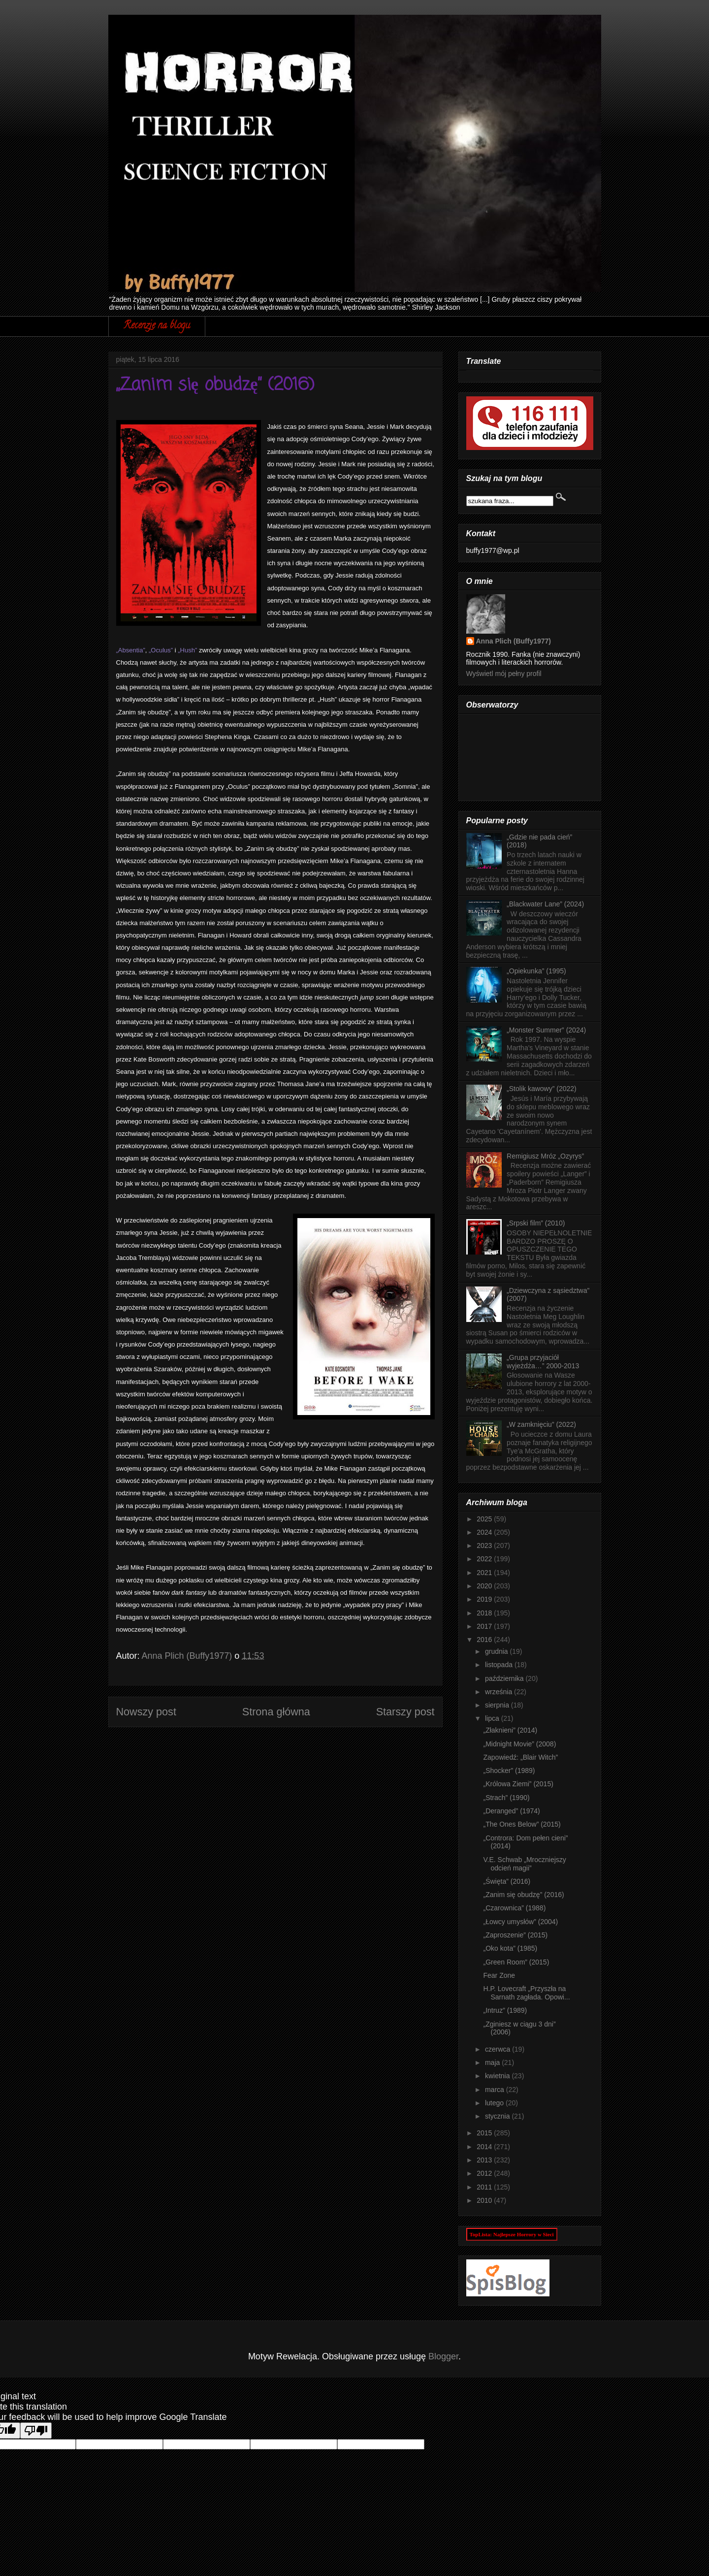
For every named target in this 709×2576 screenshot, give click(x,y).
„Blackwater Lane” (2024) (545, 904)
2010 (485, 2200)
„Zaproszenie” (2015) (515, 1935)
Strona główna (276, 1712)
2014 (485, 2147)
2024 (485, 1532)
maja (493, 2062)
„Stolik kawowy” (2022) (542, 1089)
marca (495, 2089)
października (505, 1678)
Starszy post (405, 1712)
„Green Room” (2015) (516, 1962)
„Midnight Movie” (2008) (519, 1744)
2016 (485, 1639)
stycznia (498, 2116)
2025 (485, 1519)
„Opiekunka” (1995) (536, 971)
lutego (495, 2103)
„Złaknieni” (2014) (510, 1730)
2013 (485, 2160)
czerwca (498, 2049)
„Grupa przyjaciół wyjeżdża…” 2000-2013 (543, 1361)
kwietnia (498, 2076)
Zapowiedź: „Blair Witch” (520, 1757)
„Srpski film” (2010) (536, 1223)
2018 (485, 1613)
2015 (485, 2133)
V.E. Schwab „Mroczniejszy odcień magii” (524, 1864)
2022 (485, 1559)
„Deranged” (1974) (511, 1811)
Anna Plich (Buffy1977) (513, 641)
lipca (493, 1718)
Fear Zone (499, 1975)
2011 (485, 2187)
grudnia (497, 1651)
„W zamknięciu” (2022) (541, 1424)
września (499, 1692)
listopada (500, 1665)
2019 (485, 1599)
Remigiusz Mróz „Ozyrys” (545, 1156)
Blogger (443, 2356)
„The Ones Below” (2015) (521, 1824)
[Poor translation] (36, 2430)
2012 (485, 2173)
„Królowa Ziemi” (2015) (518, 1784)
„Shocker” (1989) (509, 1770)
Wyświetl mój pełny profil (504, 673)
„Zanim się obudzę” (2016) (523, 1895)
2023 (485, 1545)
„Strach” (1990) (506, 1798)
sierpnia (498, 1705)
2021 (485, 1573)
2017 (485, 1626)
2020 (485, 1586)
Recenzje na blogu (157, 326)
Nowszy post (146, 1712)
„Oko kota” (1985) (510, 1948)
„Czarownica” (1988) (514, 1908)
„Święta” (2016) (506, 1881)
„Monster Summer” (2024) (546, 1030)
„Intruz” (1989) (505, 2010)
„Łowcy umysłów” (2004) (520, 1922)
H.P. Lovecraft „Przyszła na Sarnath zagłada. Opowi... (526, 1993)
